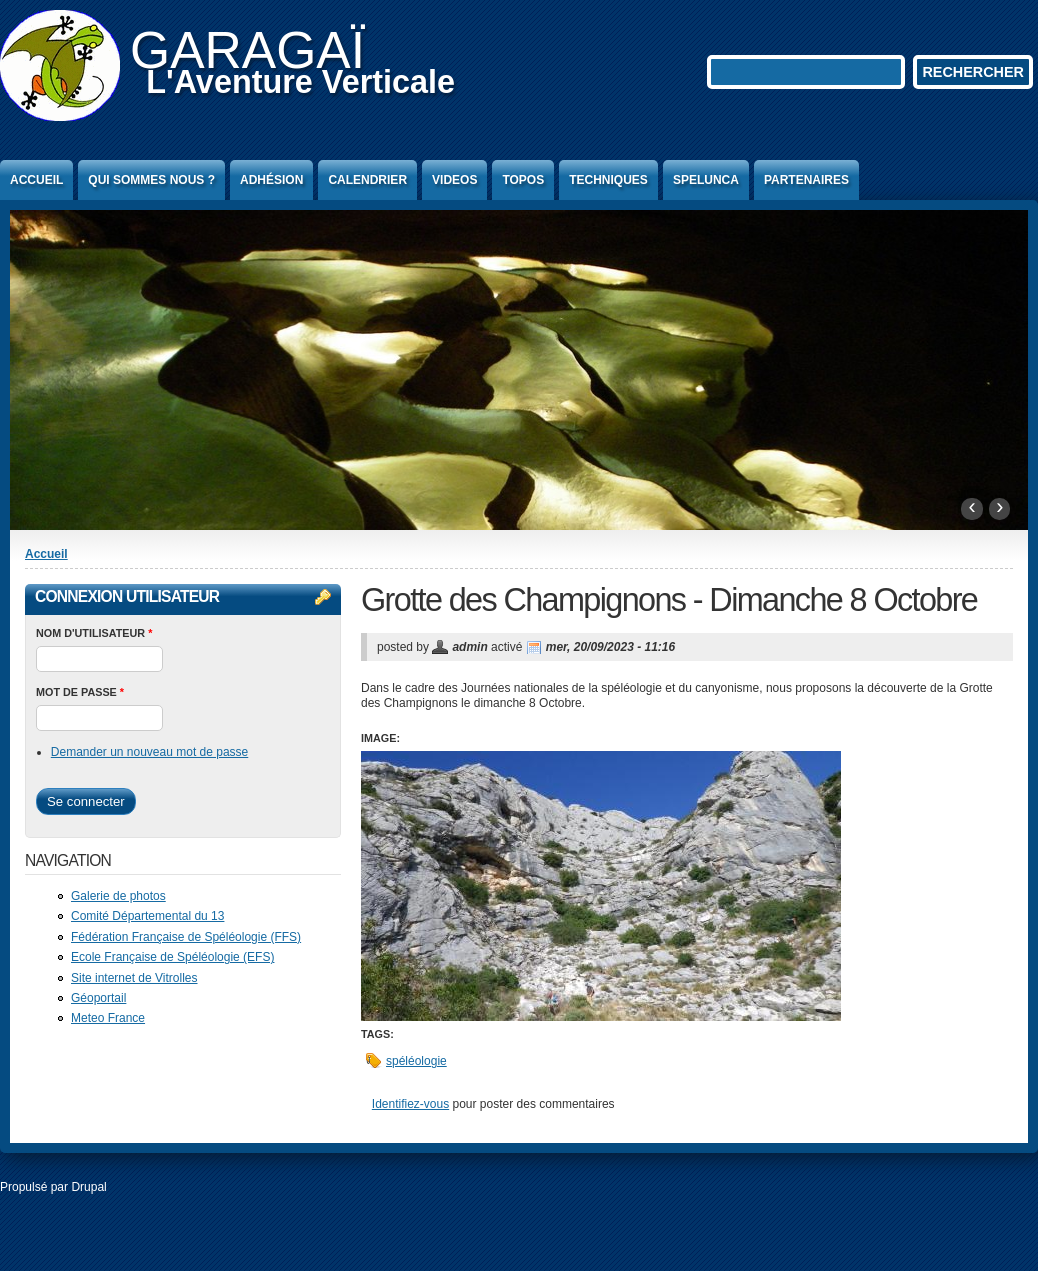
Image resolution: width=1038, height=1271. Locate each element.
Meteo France (108, 1018)
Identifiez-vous (410, 1104)
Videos (454, 180)
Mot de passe (80, 692)
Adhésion (271, 180)
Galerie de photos (118, 896)
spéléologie (416, 1061)
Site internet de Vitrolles (134, 978)
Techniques (608, 180)
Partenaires (806, 180)
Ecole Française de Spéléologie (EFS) (172, 957)
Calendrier (367, 180)
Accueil (36, 180)
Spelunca (706, 180)
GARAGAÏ (247, 50)
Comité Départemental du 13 (147, 916)
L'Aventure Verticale (300, 82)
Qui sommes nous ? (151, 180)
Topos (523, 180)
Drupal (88, 1187)
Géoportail (98, 998)
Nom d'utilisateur (94, 633)
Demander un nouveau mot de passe (149, 752)
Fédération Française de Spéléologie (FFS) (186, 937)
